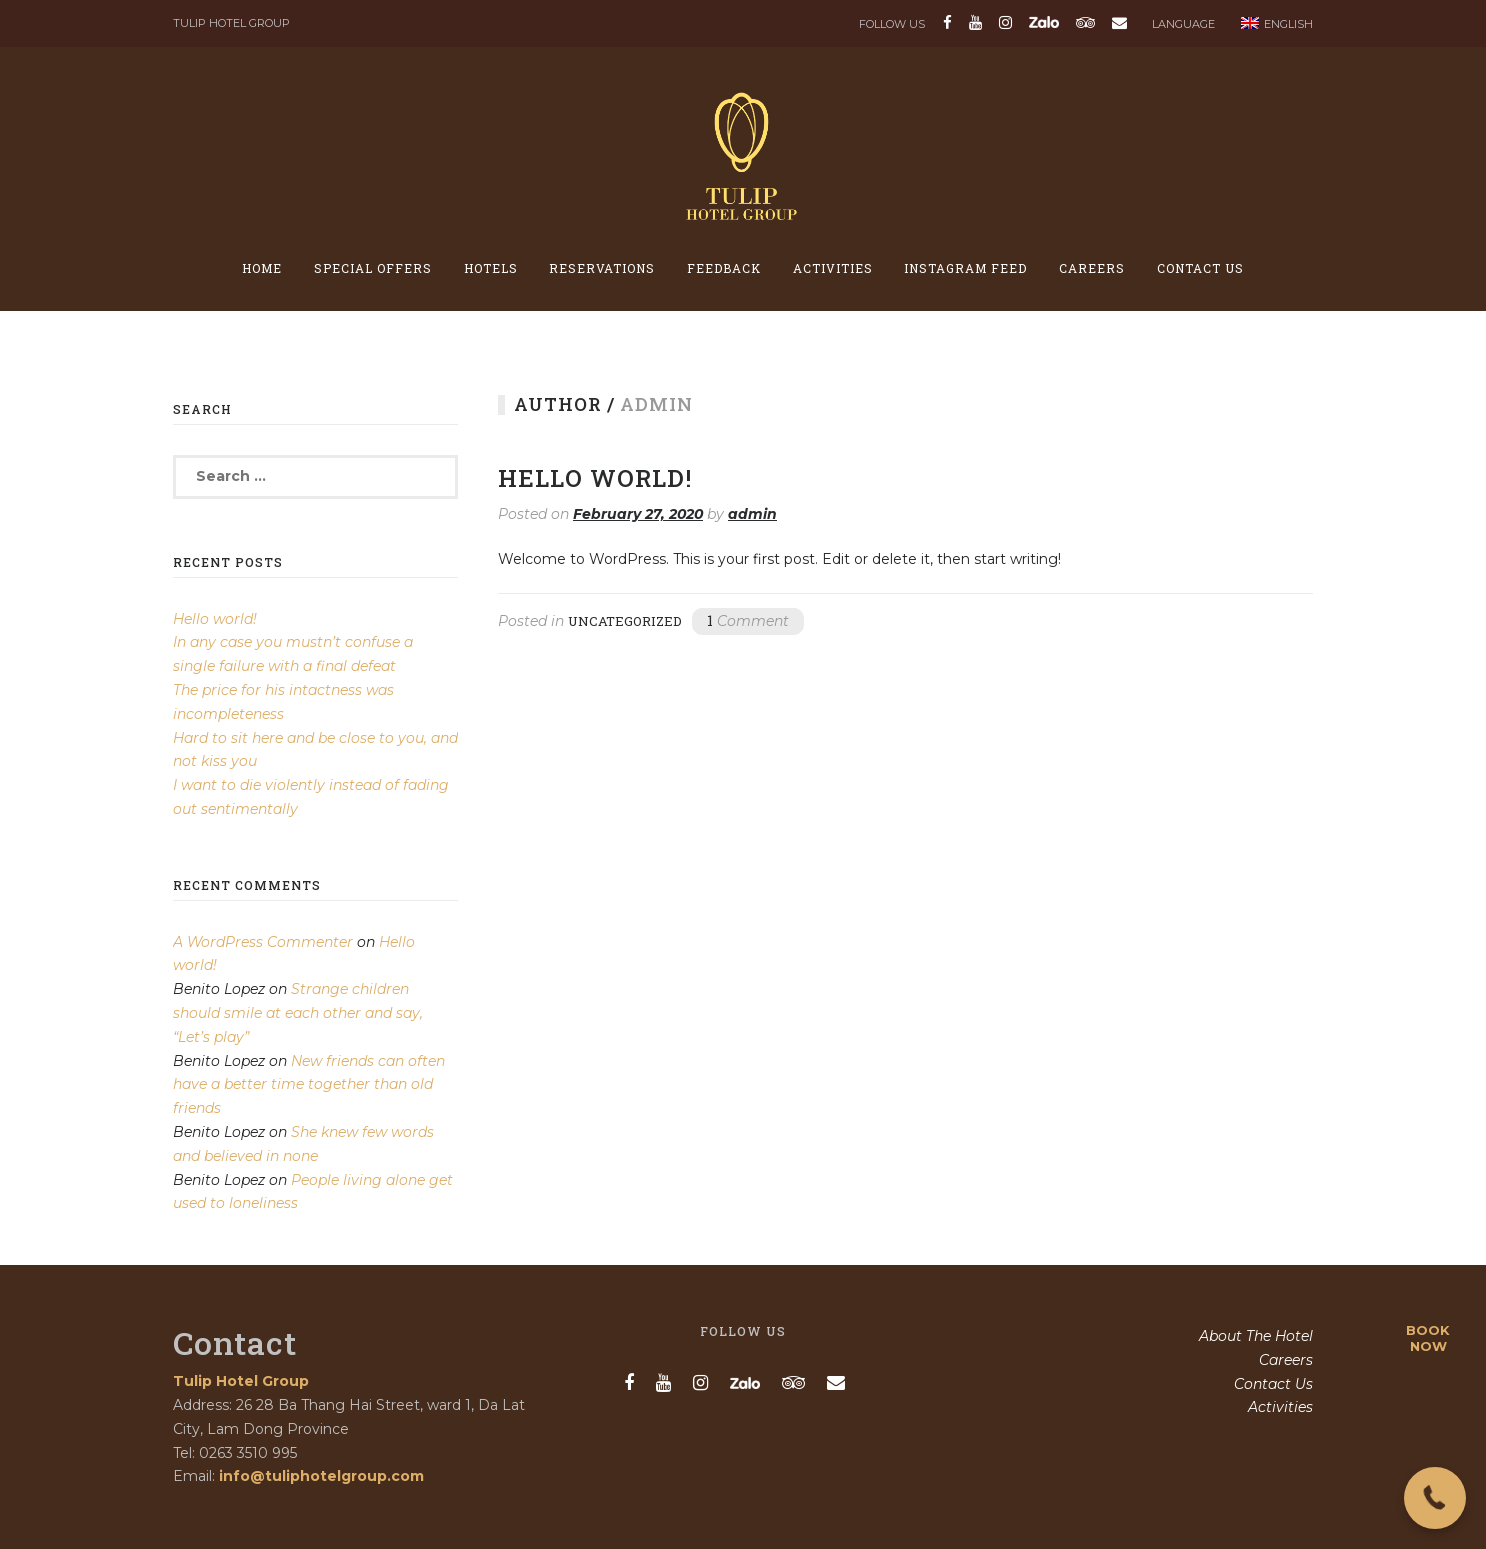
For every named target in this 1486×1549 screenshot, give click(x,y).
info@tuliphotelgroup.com (321, 1476)
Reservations (602, 268)
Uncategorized (625, 621)
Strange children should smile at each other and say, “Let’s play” (298, 1013)
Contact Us (1200, 268)
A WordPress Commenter (263, 942)
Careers (1092, 268)
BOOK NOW (1428, 1338)
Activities (833, 268)
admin (752, 514)
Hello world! (595, 478)
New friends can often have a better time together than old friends (309, 1085)
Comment (748, 620)
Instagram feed (965, 268)
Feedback (724, 268)
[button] (1435, 1498)
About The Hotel (1256, 1336)
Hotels (491, 268)
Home (262, 268)
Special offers (373, 268)
